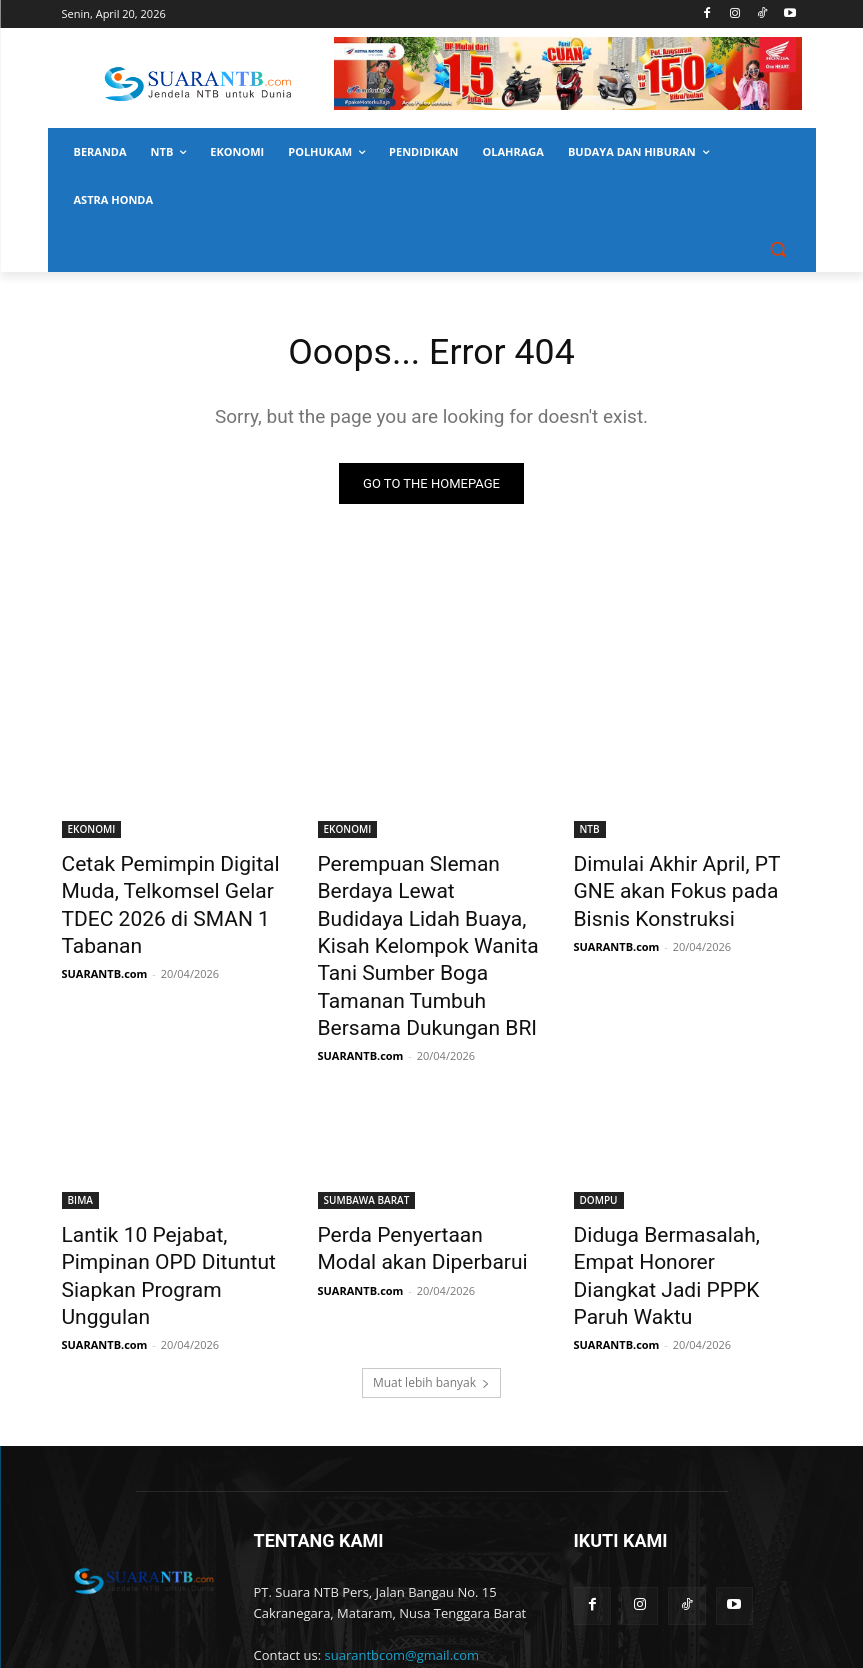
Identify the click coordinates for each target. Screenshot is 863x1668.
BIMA (80, 1145)
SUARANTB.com (105, 934)
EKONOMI (92, 832)
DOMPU (599, 1145)
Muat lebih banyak (431, 1284)
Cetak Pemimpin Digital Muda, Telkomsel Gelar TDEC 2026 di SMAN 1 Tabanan (176, 887)
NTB (590, 832)
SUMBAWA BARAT (367, 1145)
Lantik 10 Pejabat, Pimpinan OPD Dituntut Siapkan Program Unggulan (167, 1200)
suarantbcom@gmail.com (402, 1557)
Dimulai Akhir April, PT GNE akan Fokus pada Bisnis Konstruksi (676, 887)
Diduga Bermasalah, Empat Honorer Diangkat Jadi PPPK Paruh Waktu (682, 1200)
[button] (778, 248)
